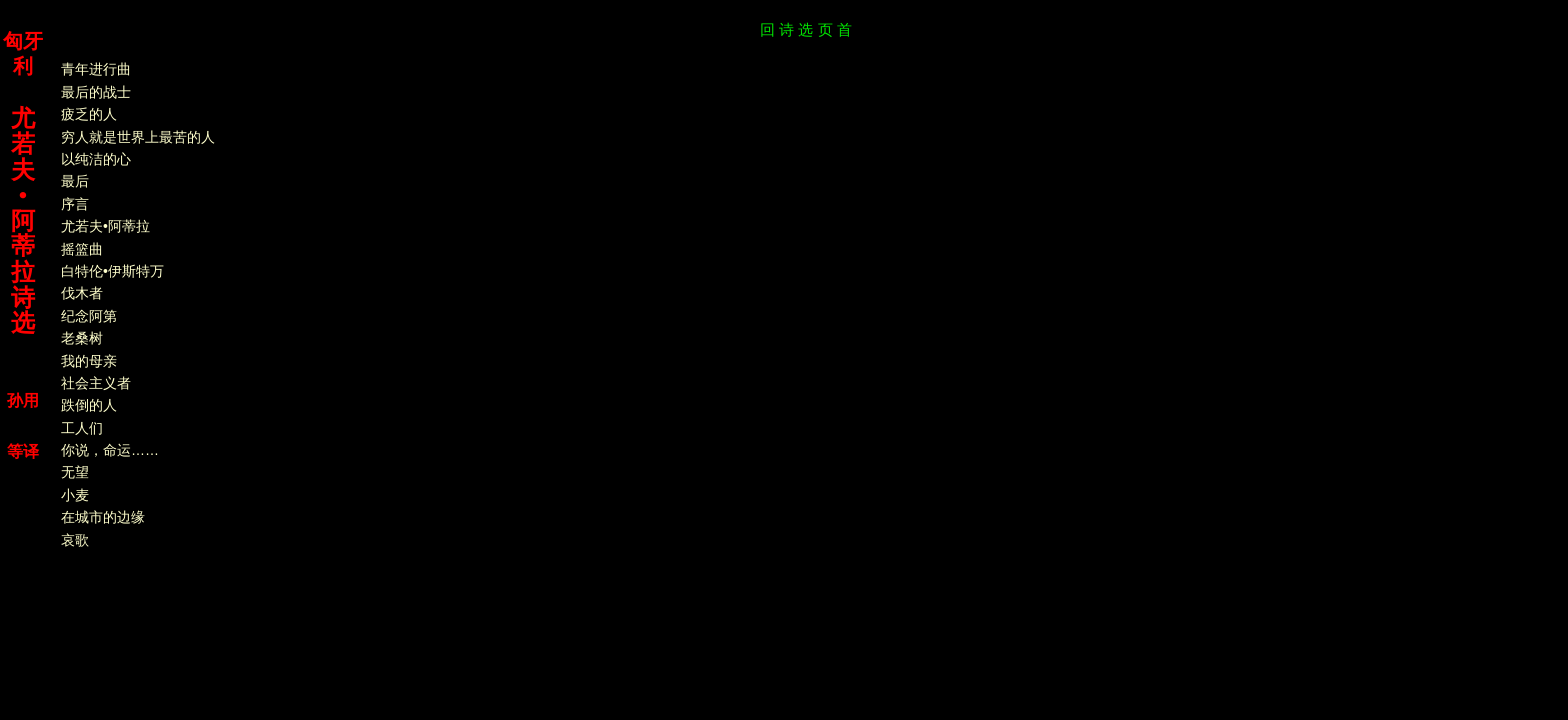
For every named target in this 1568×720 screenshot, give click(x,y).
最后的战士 (89, 92)
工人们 (75, 428)
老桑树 (75, 338)
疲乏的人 (82, 114)
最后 (68, 181)
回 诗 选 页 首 (805, 30)
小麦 (68, 495)
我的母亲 (82, 361)
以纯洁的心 (89, 159)
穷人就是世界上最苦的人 (131, 137)
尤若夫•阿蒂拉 (98, 226)
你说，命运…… (103, 450)
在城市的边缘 (96, 517)
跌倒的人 (82, 405)
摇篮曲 (75, 249)
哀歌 (68, 540)
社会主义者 (89, 383)
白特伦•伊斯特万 (105, 271)
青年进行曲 (89, 69)
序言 (68, 204)
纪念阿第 (82, 316)
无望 (68, 472)
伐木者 (75, 293)
